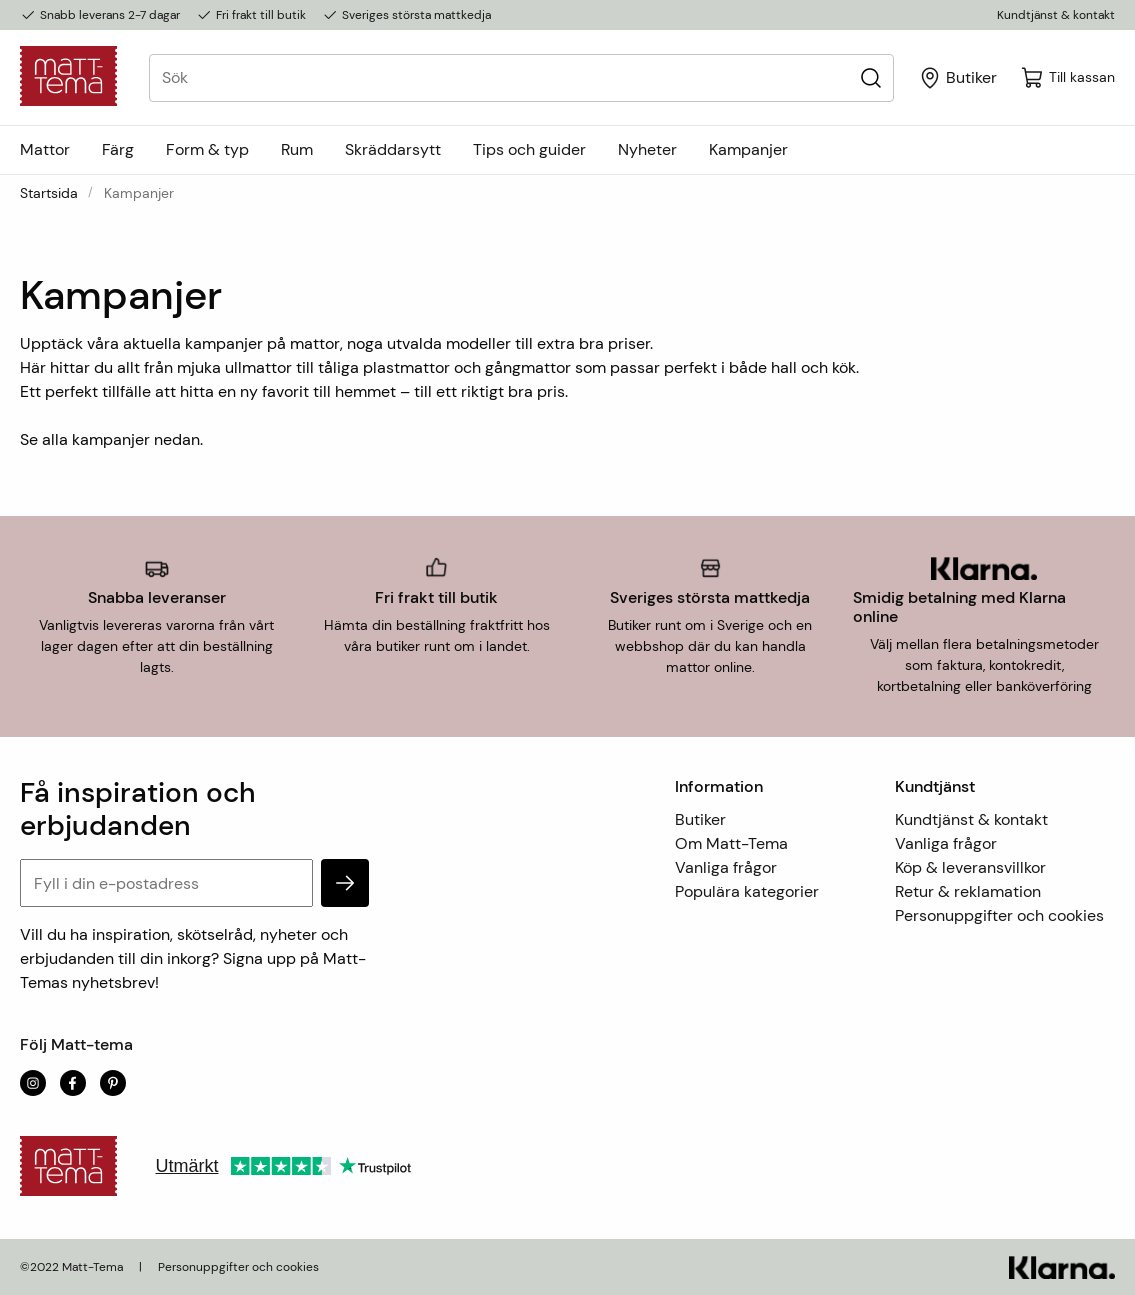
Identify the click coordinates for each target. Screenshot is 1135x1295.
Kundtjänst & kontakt (1056, 15)
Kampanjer (748, 149)
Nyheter (647, 149)
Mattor (45, 149)
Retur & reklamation (968, 891)
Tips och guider (529, 149)
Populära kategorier (747, 891)
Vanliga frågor (726, 867)
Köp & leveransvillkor (970, 867)
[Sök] (870, 77)
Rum (297, 149)
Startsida (49, 193)
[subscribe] (345, 883)
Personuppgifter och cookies (999, 915)
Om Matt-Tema (731, 843)
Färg (118, 149)
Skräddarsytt (393, 149)
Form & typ (207, 149)
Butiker (700, 819)
